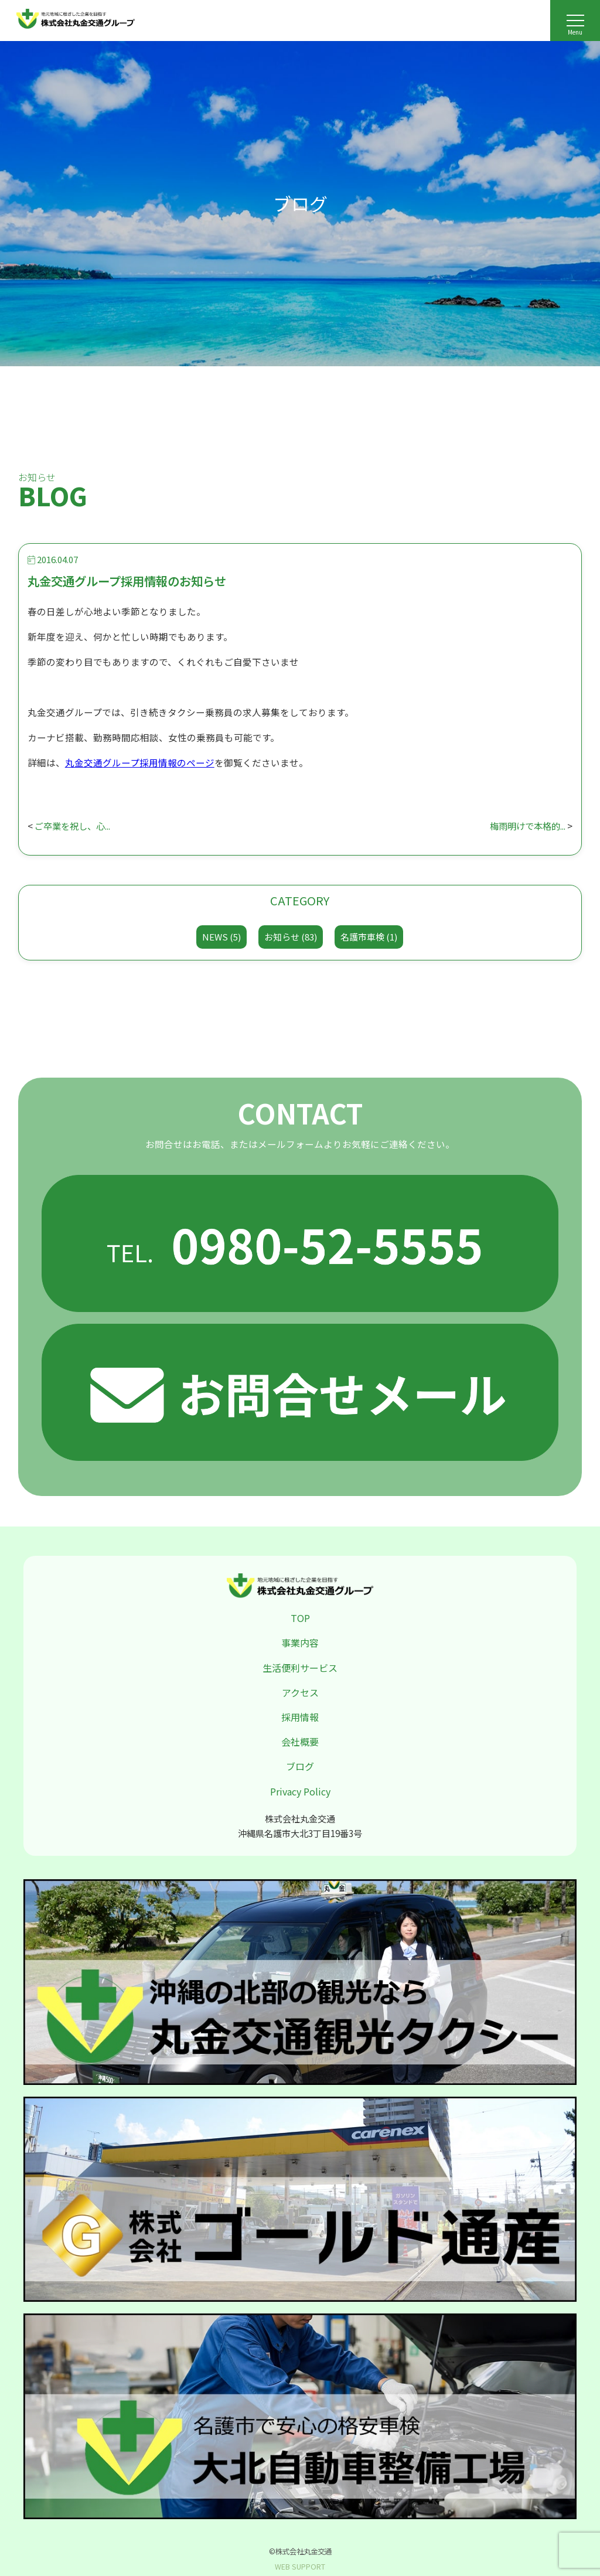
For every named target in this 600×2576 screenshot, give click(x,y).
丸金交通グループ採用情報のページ (139, 762)
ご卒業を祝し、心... (75, 825)
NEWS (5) (221, 937)
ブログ (300, 1766)
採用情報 (300, 1717)
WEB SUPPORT (300, 2566)
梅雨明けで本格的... (525, 825)
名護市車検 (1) (368, 937)
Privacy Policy (300, 1791)
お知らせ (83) (290, 937)
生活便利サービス (300, 1668)
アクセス (300, 1692)
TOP (300, 1618)
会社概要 (300, 1742)
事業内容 (300, 1642)
